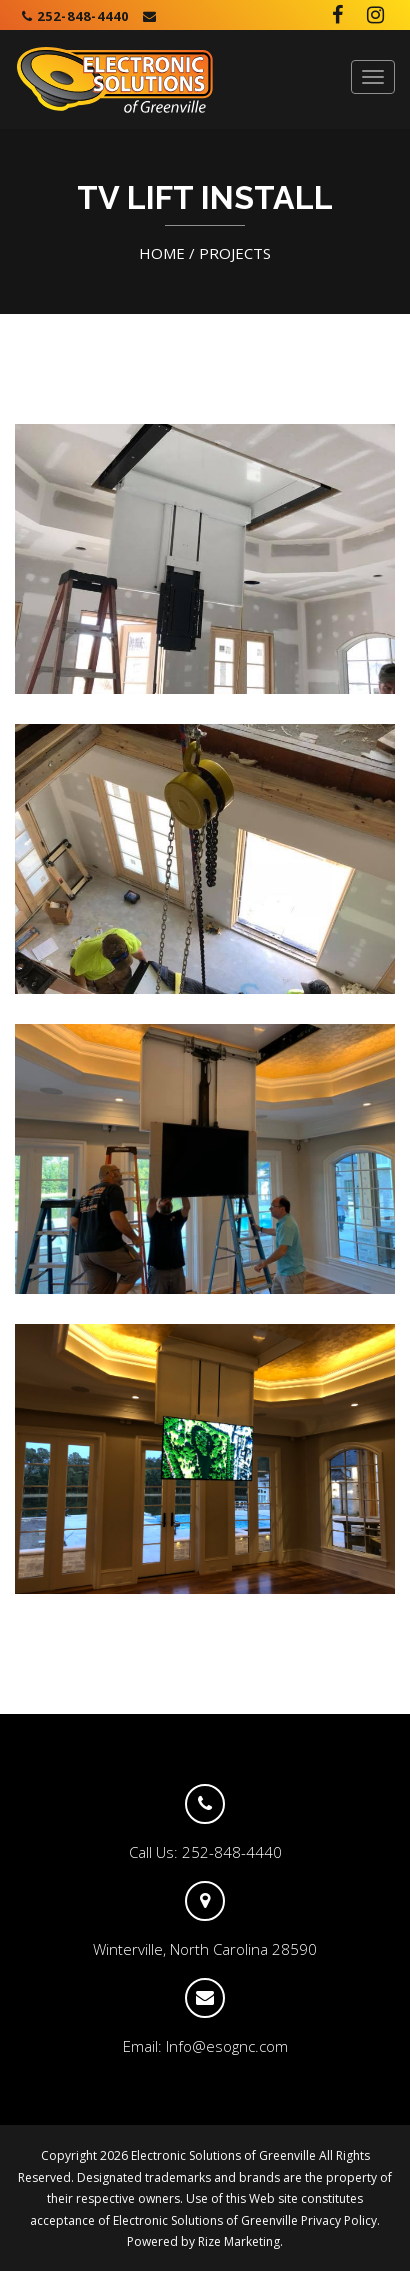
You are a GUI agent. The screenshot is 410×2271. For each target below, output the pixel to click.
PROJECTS (235, 253)
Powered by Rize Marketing (203, 2241)
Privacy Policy (339, 2220)
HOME (162, 253)
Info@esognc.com (227, 2046)
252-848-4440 (75, 16)
